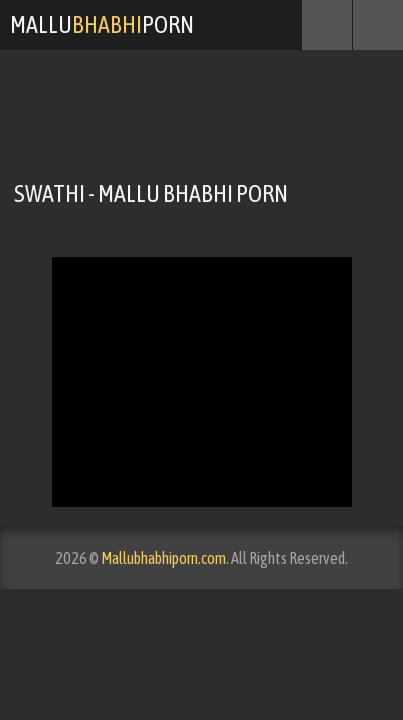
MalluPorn (102, 24)
